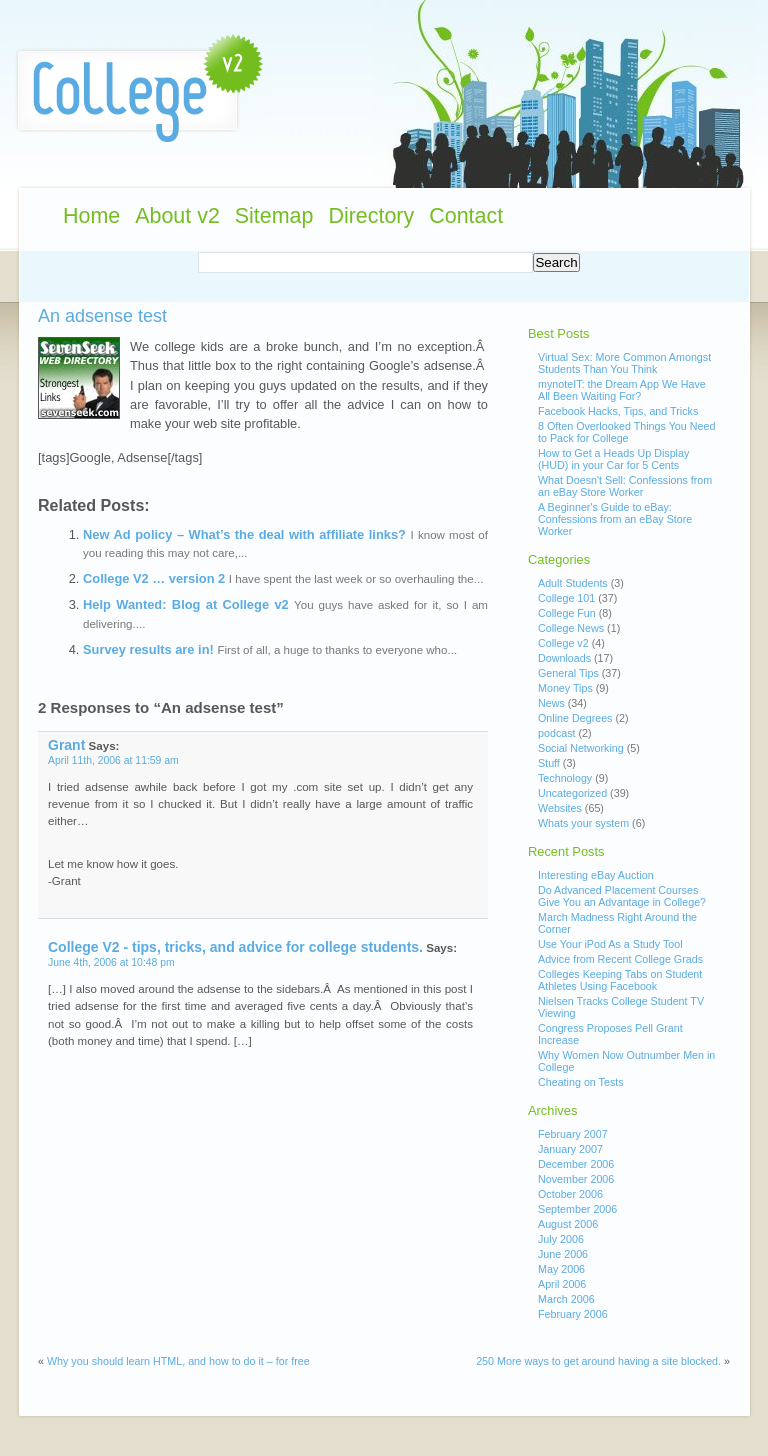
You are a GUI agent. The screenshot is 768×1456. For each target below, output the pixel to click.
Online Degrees (575, 718)
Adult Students (573, 583)
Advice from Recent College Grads (620, 959)
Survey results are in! (148, 649)
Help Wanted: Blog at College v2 (186, 604)
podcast (557, 733)
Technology (565, 778)
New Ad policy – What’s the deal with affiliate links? (244, 534)
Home (91, 216)
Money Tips (565, 688)
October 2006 (570, 1194)
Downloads (564, 658)
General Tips (568, 673)
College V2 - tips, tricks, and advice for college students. (235, 947)
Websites (560, 808)
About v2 (177, 216)
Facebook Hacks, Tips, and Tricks (618, 411)
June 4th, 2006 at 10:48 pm (111, 962)
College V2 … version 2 (154, 578)
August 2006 (568, 1224)
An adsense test (102, 316)
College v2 (563, 643)
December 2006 (576, 1164)
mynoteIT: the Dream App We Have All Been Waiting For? (622, 390)
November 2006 (576, 1179)
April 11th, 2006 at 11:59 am (113, 760)
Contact (466, 216)
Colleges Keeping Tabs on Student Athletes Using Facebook (620, 980)
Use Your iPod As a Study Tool (610, 944)
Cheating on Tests (581, 1082)
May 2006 (561, 1269)
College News (571, 628)
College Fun (567, 613)
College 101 (566, 598)
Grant (66, 745)
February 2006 (573, 1314)
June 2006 (563, 1254)
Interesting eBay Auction (596, 875)
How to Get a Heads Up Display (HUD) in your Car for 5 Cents (613, 459)
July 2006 (561, 1239)
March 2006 (566, 1299)
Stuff (549, 763)
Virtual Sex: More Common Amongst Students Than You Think (624, 363)
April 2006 (562, 1284)
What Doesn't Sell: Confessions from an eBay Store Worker (625, 486)
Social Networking (581, 748)
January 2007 (570, 1149)
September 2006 (577, 1209)
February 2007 (573, 1134)
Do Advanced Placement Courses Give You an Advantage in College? (622, 896)
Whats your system (583, 823)
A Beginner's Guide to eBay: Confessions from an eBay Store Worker (615, 519)
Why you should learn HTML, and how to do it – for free (178, 1361)
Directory (371, 216)
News (551, 703)
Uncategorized (572, 793)
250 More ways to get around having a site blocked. (598, 1361)
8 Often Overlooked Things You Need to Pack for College (626, 432)
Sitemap (274, 216)
